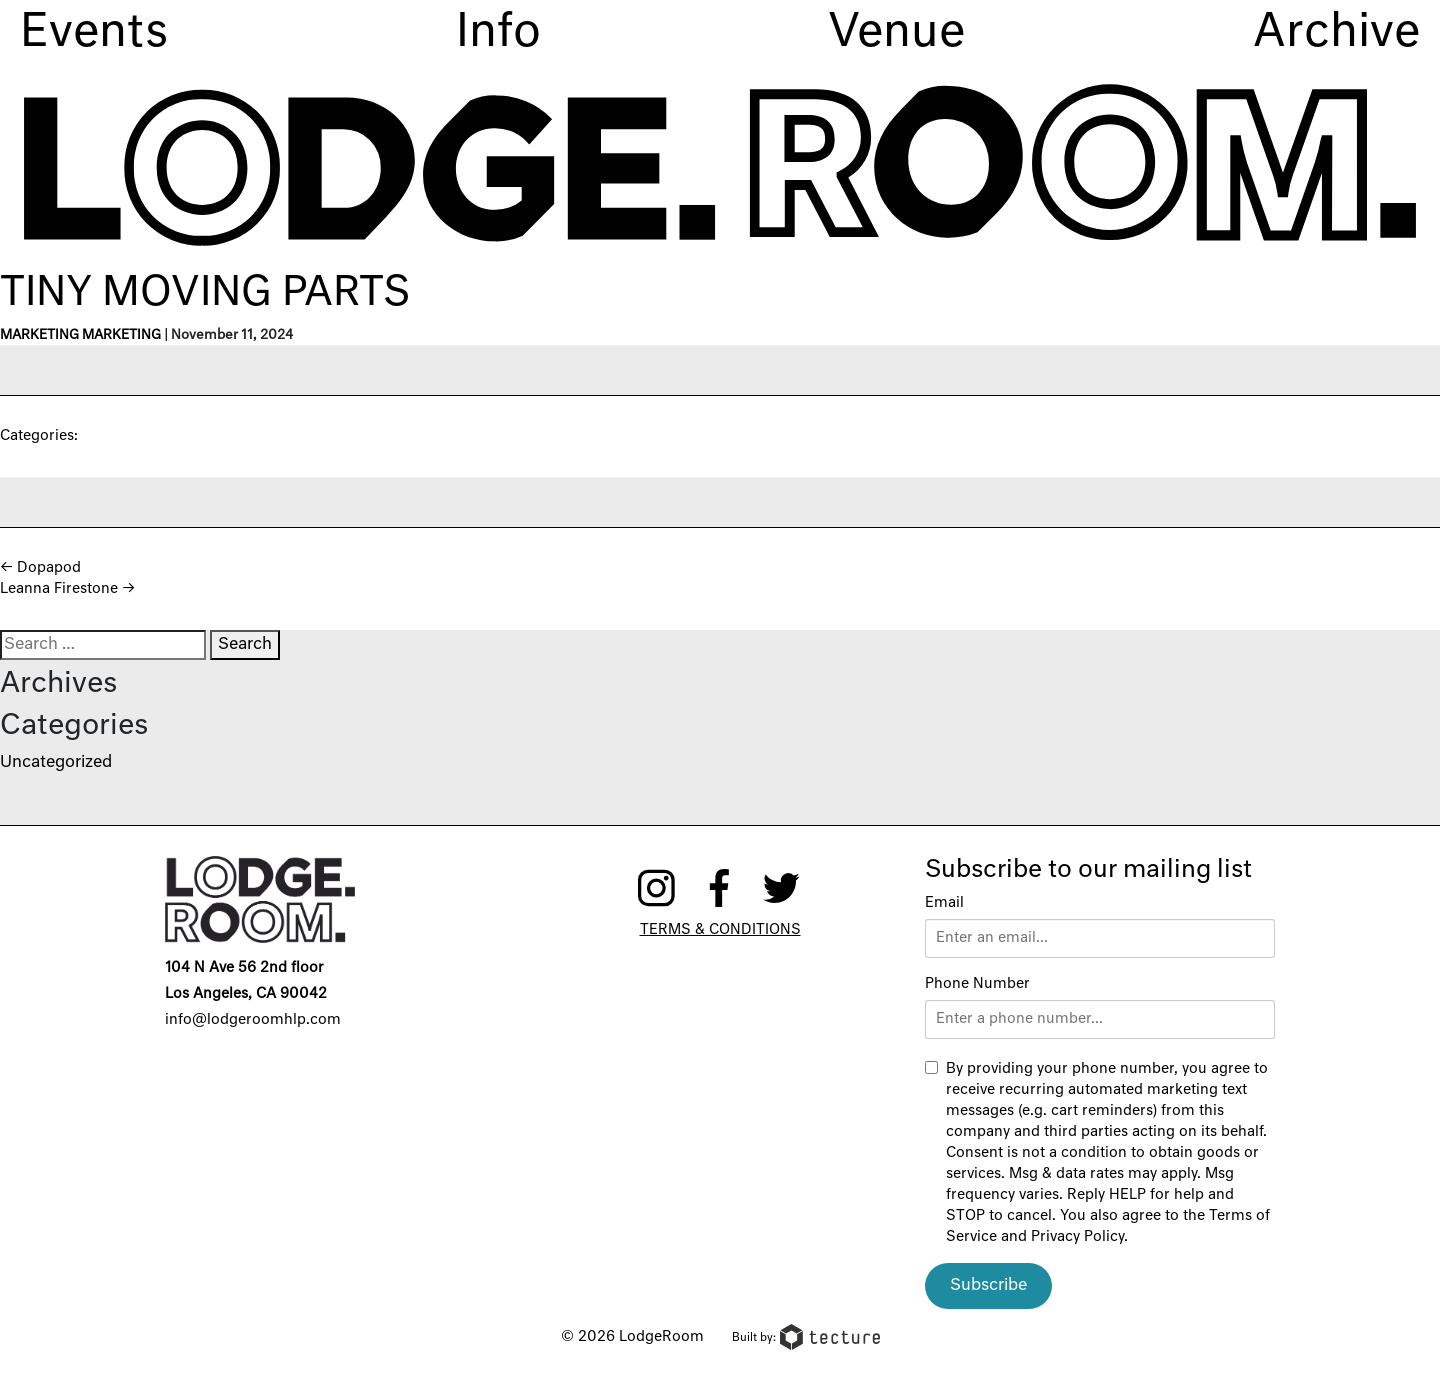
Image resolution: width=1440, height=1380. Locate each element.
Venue (896, 33)
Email (944, 903)
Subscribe (988, 1286)
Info (498, 33)
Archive (1336, 33)
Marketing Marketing (80, 335)
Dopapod (40, 568)
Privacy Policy (1077, 1237)
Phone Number (977, 984)
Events (94, 33)
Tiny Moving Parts (205, 294)
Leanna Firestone (67, 589)
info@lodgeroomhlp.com (253, 1020)
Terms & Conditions (720, 930)
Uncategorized (56, 763)
